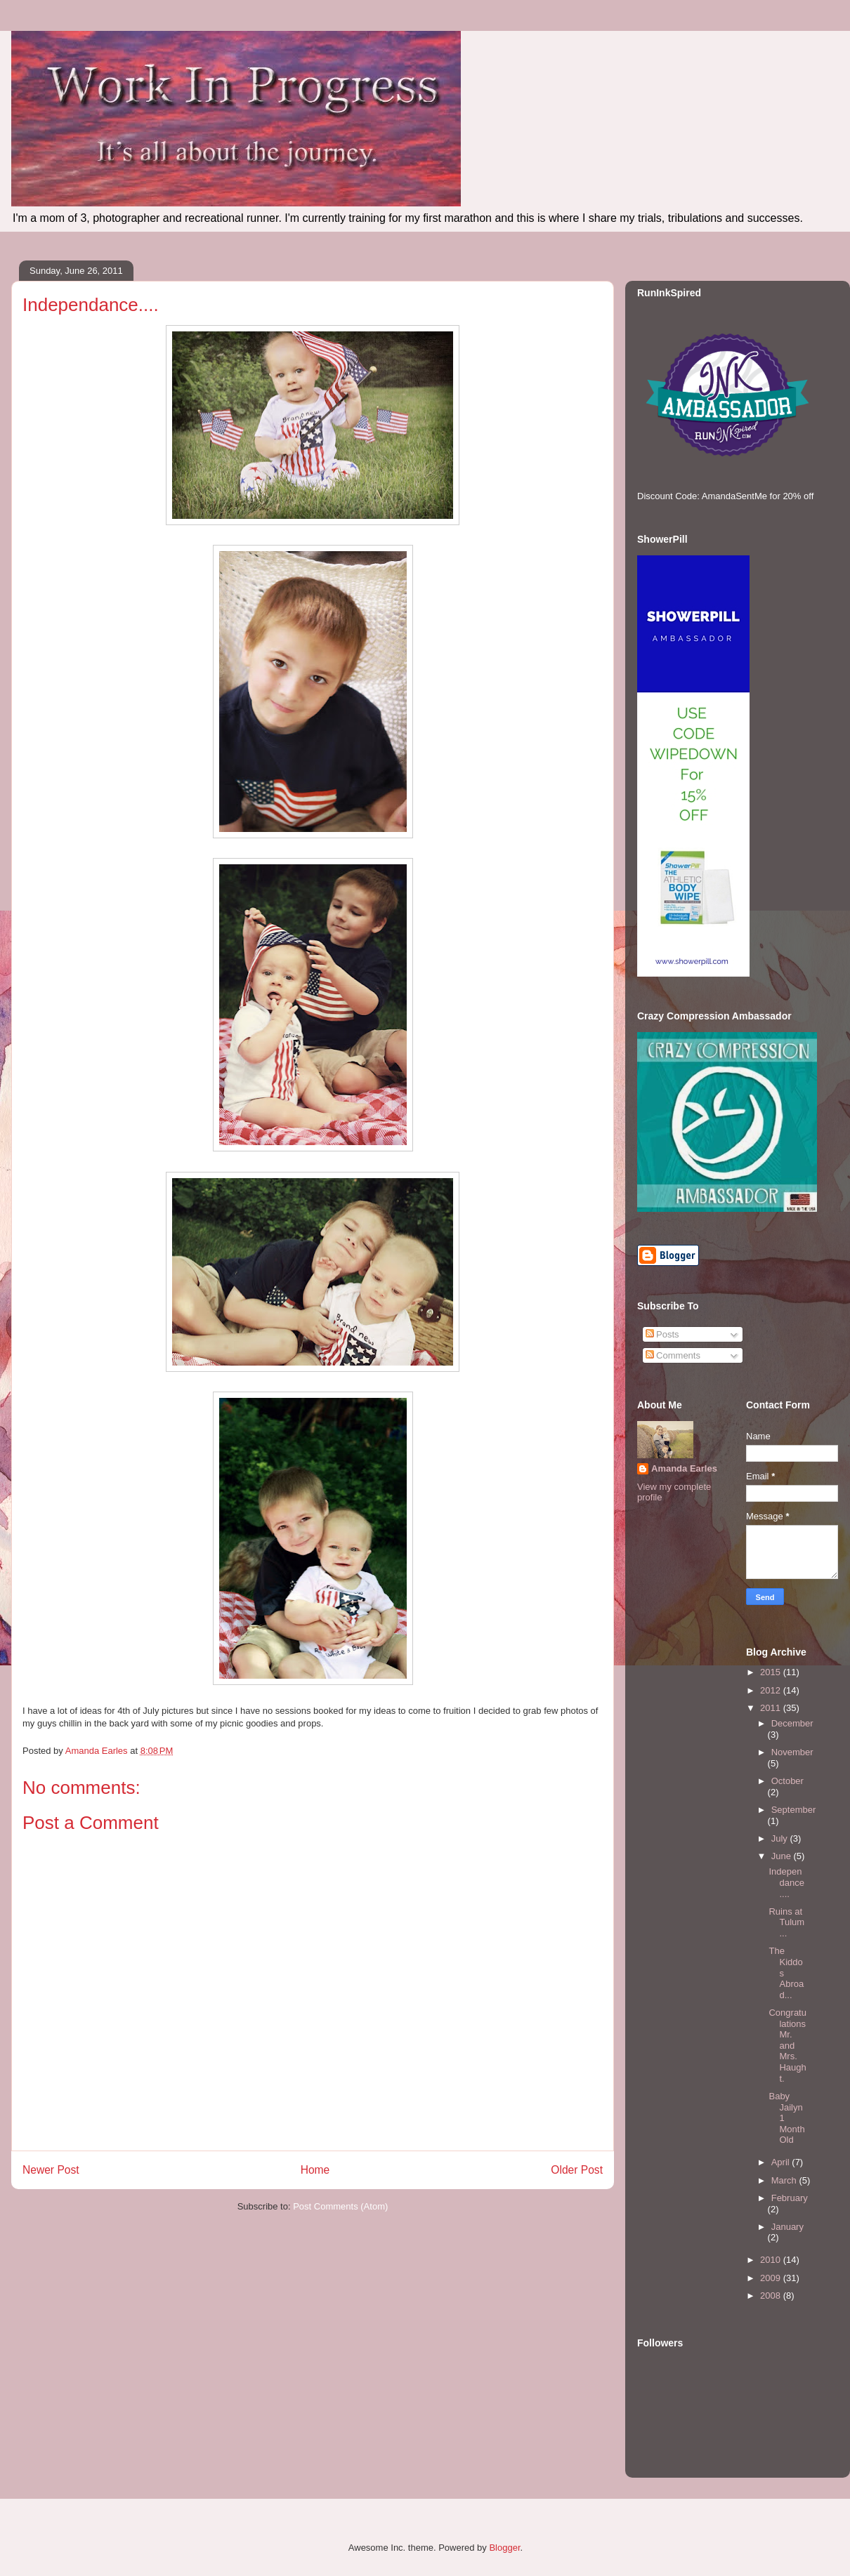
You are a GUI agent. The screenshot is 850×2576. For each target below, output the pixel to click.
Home (315, 2170)
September (793, 1809)
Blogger (504, 2547)
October (787, 1781)
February (789, 2198)
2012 (771, 1690)
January (787, 2226)
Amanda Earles (684, 1468)
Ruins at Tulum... (786, 1922)
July (780, 1838)
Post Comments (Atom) (340, 2206)
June (782, 1856)
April (781, 2162)
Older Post (577, 2170)
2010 (771, 2259)
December (792, 1723)
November (792, 1752)
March (785, 2180)
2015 (771, 1672)
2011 (771, 1708)
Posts (662, 1334)
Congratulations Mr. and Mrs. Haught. (787, 2045)
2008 (771, 2295)
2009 (771, 2278)
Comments (673, 1355)
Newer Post (50, 2170)
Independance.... (786, 1882)
